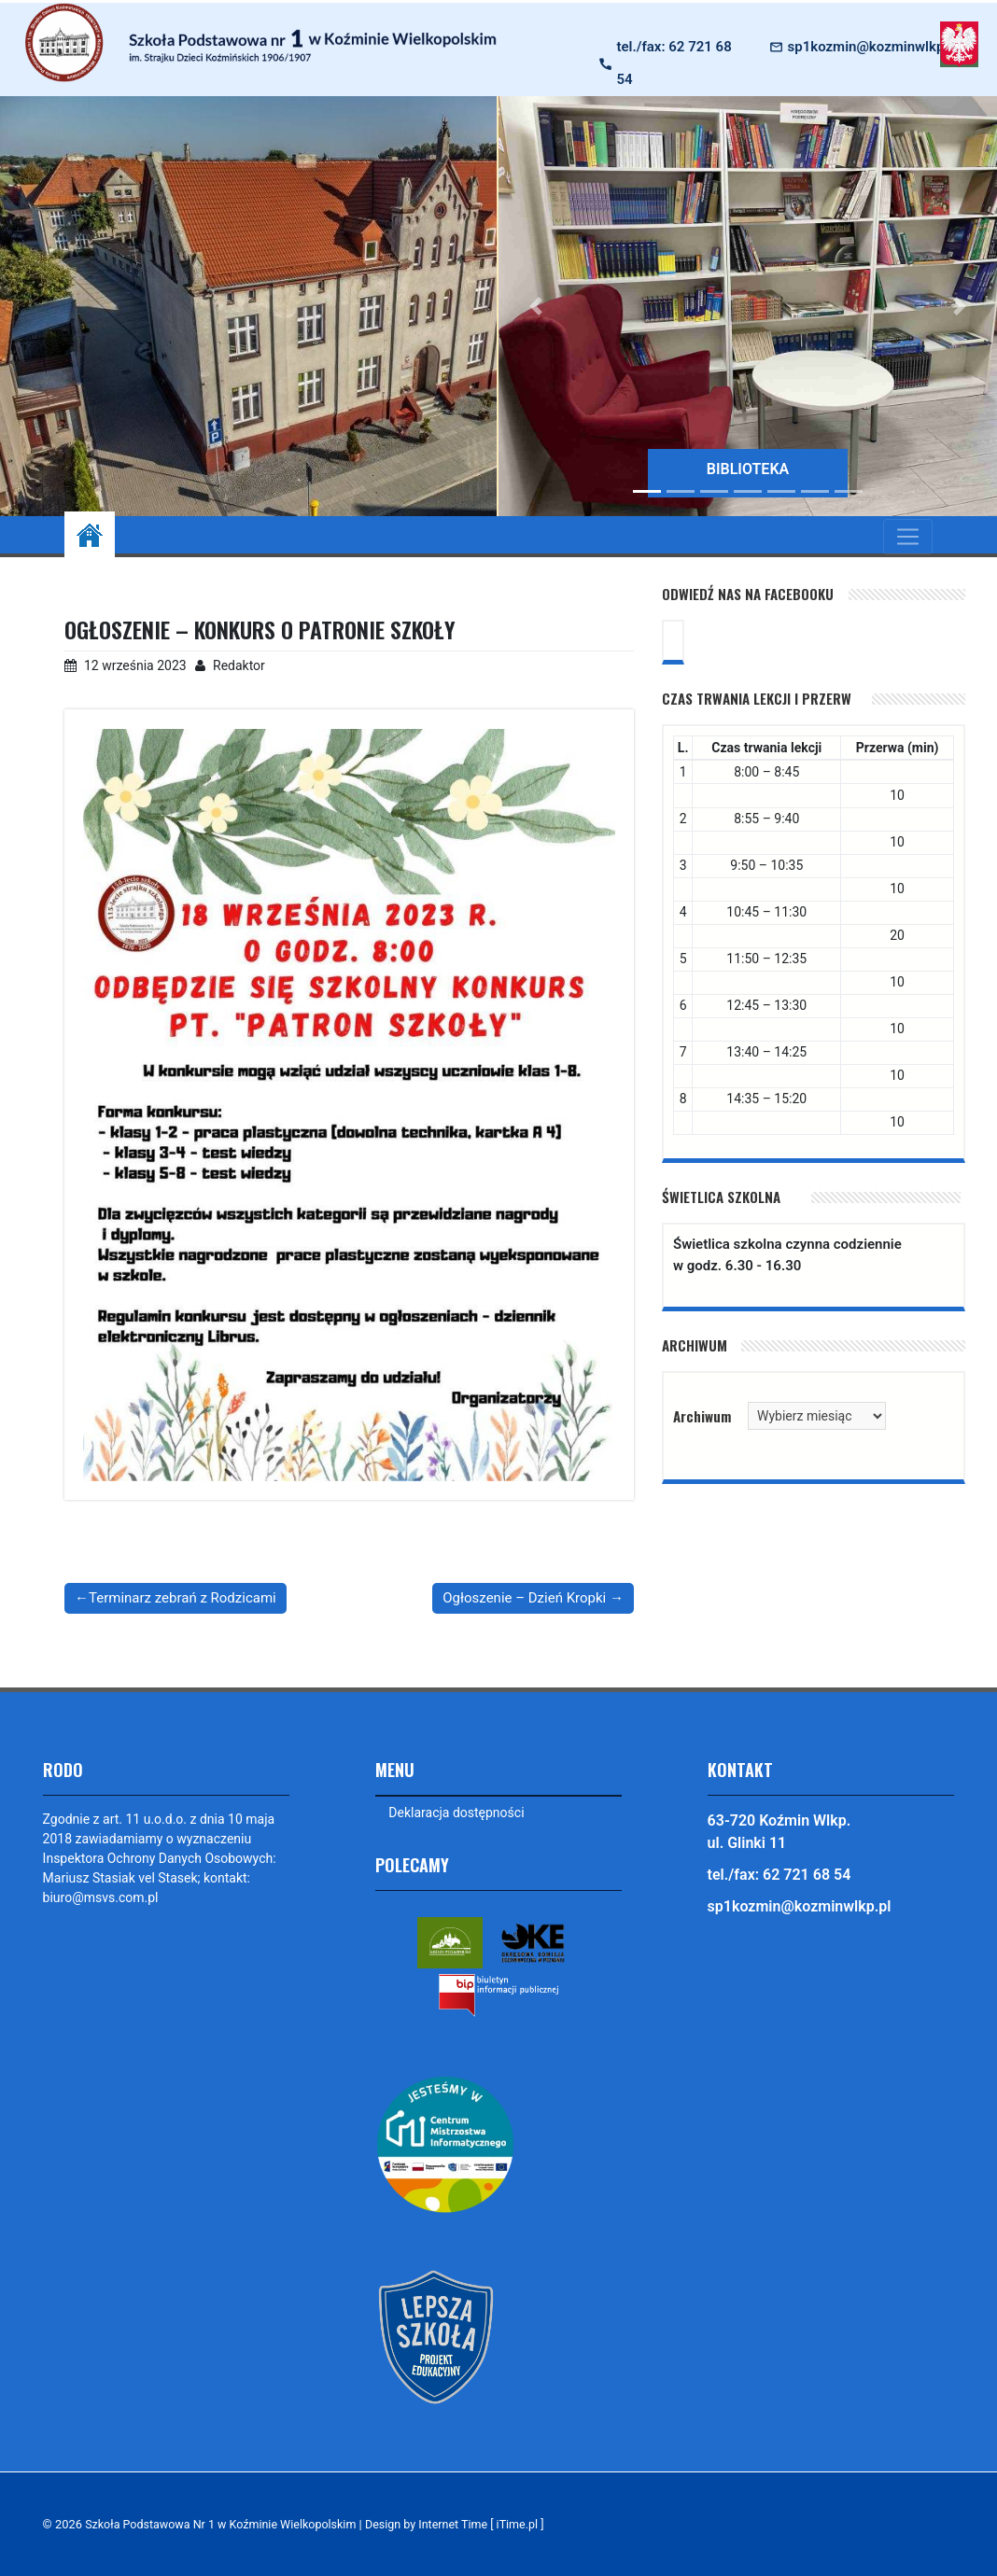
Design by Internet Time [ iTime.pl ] (465, 2524)
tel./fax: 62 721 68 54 (674, 63)
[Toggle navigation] (908, 536)
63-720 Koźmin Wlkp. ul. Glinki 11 (779, 1832)
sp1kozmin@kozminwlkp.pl (874, 46)
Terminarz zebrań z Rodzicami (182, 1597)
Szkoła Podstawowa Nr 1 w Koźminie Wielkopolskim (225, 2524)
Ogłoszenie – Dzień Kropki (524, 1597)
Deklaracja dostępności (457, 1812)
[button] (535, 306)
